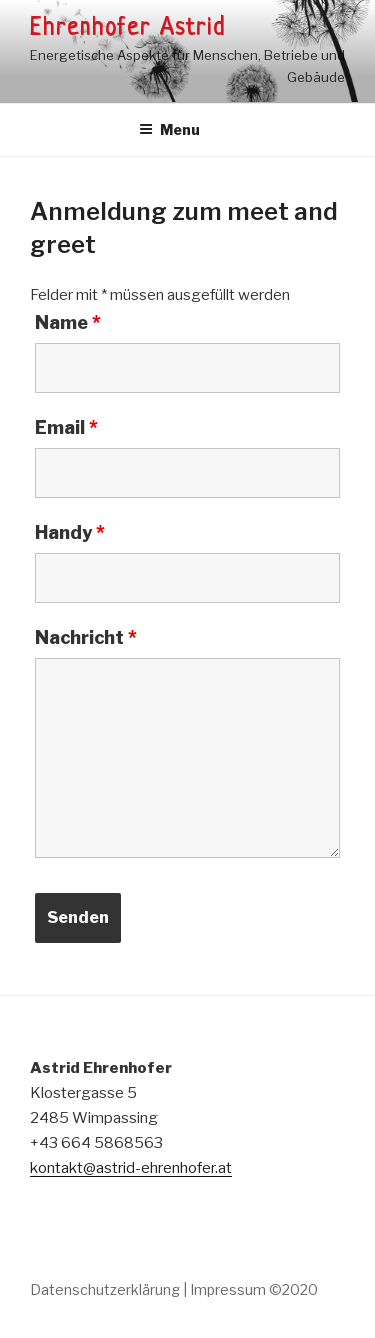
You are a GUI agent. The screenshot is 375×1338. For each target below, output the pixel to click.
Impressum (228, 1289)
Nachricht (86, 638)
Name (68, 323)
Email (66, 428)
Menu (169, 129)
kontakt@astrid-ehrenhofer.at (131, 1168)
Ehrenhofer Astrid (128, 29)
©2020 (293, 1289)
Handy (70, 533)
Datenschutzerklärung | (108, 1289)
